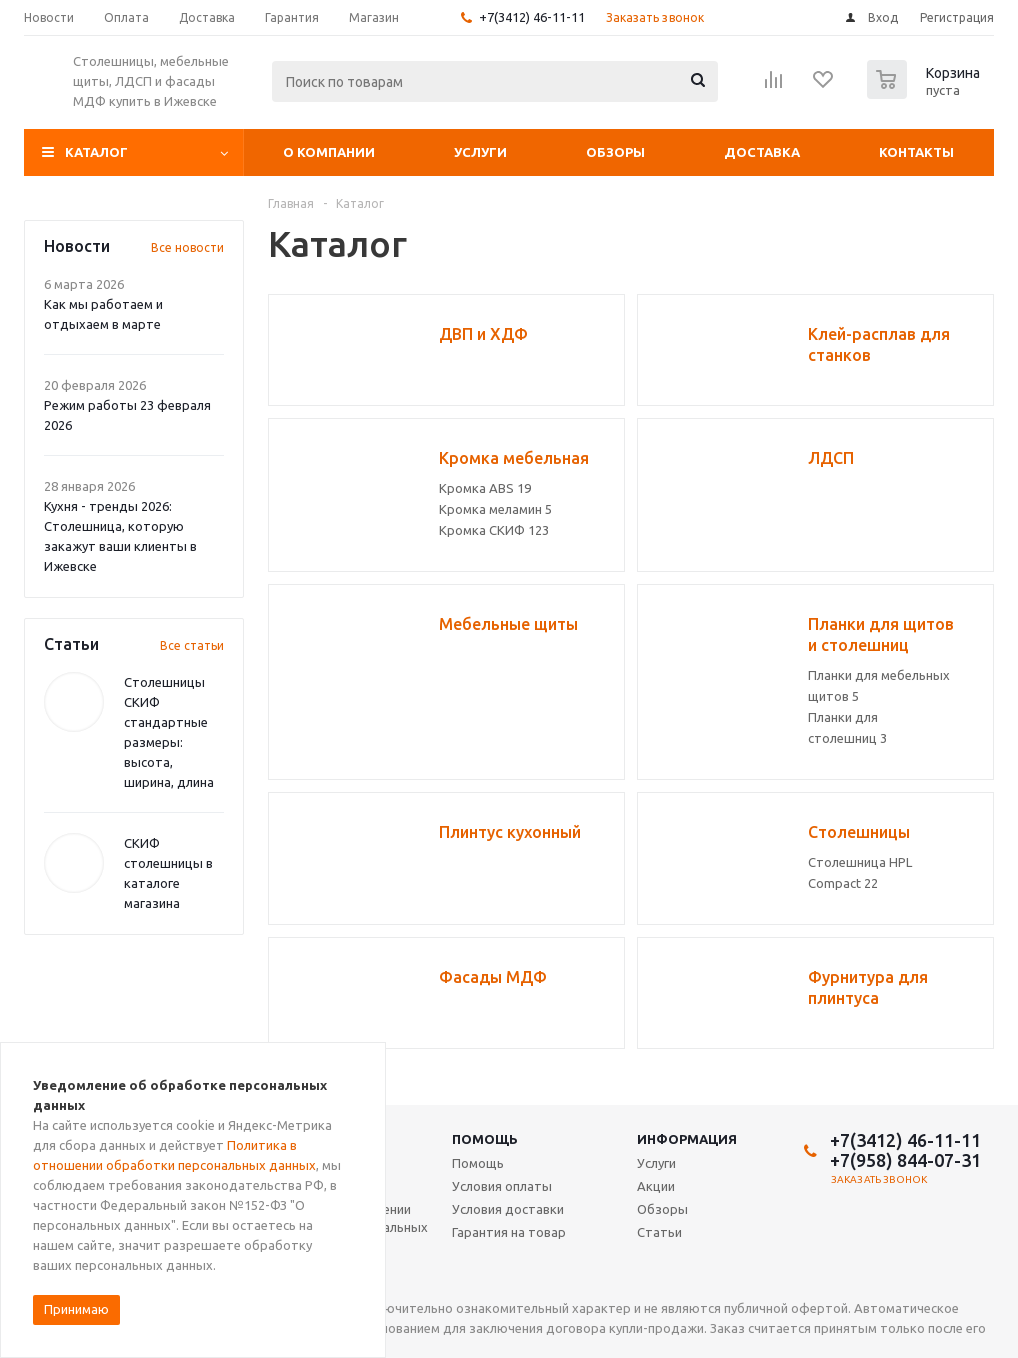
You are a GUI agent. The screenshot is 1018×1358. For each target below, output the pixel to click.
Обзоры (615, 152)
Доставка (762, 152)
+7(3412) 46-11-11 (532, 17)
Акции (656, 1186)
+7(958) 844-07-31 (905, 1160)
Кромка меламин (495, 509)
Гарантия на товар (509, 1232)
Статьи (659, 1232)
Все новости (187, 247)
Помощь (485, 1139)
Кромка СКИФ (494, 530)
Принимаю (76, 1309)
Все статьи (192, 645)
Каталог (96, 152)
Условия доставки (508, 1209)
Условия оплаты (502, 1186)
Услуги (480, 152)
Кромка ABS (485, 488)
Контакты (916, 152)
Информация (687, 1139)
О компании (329, 152)
